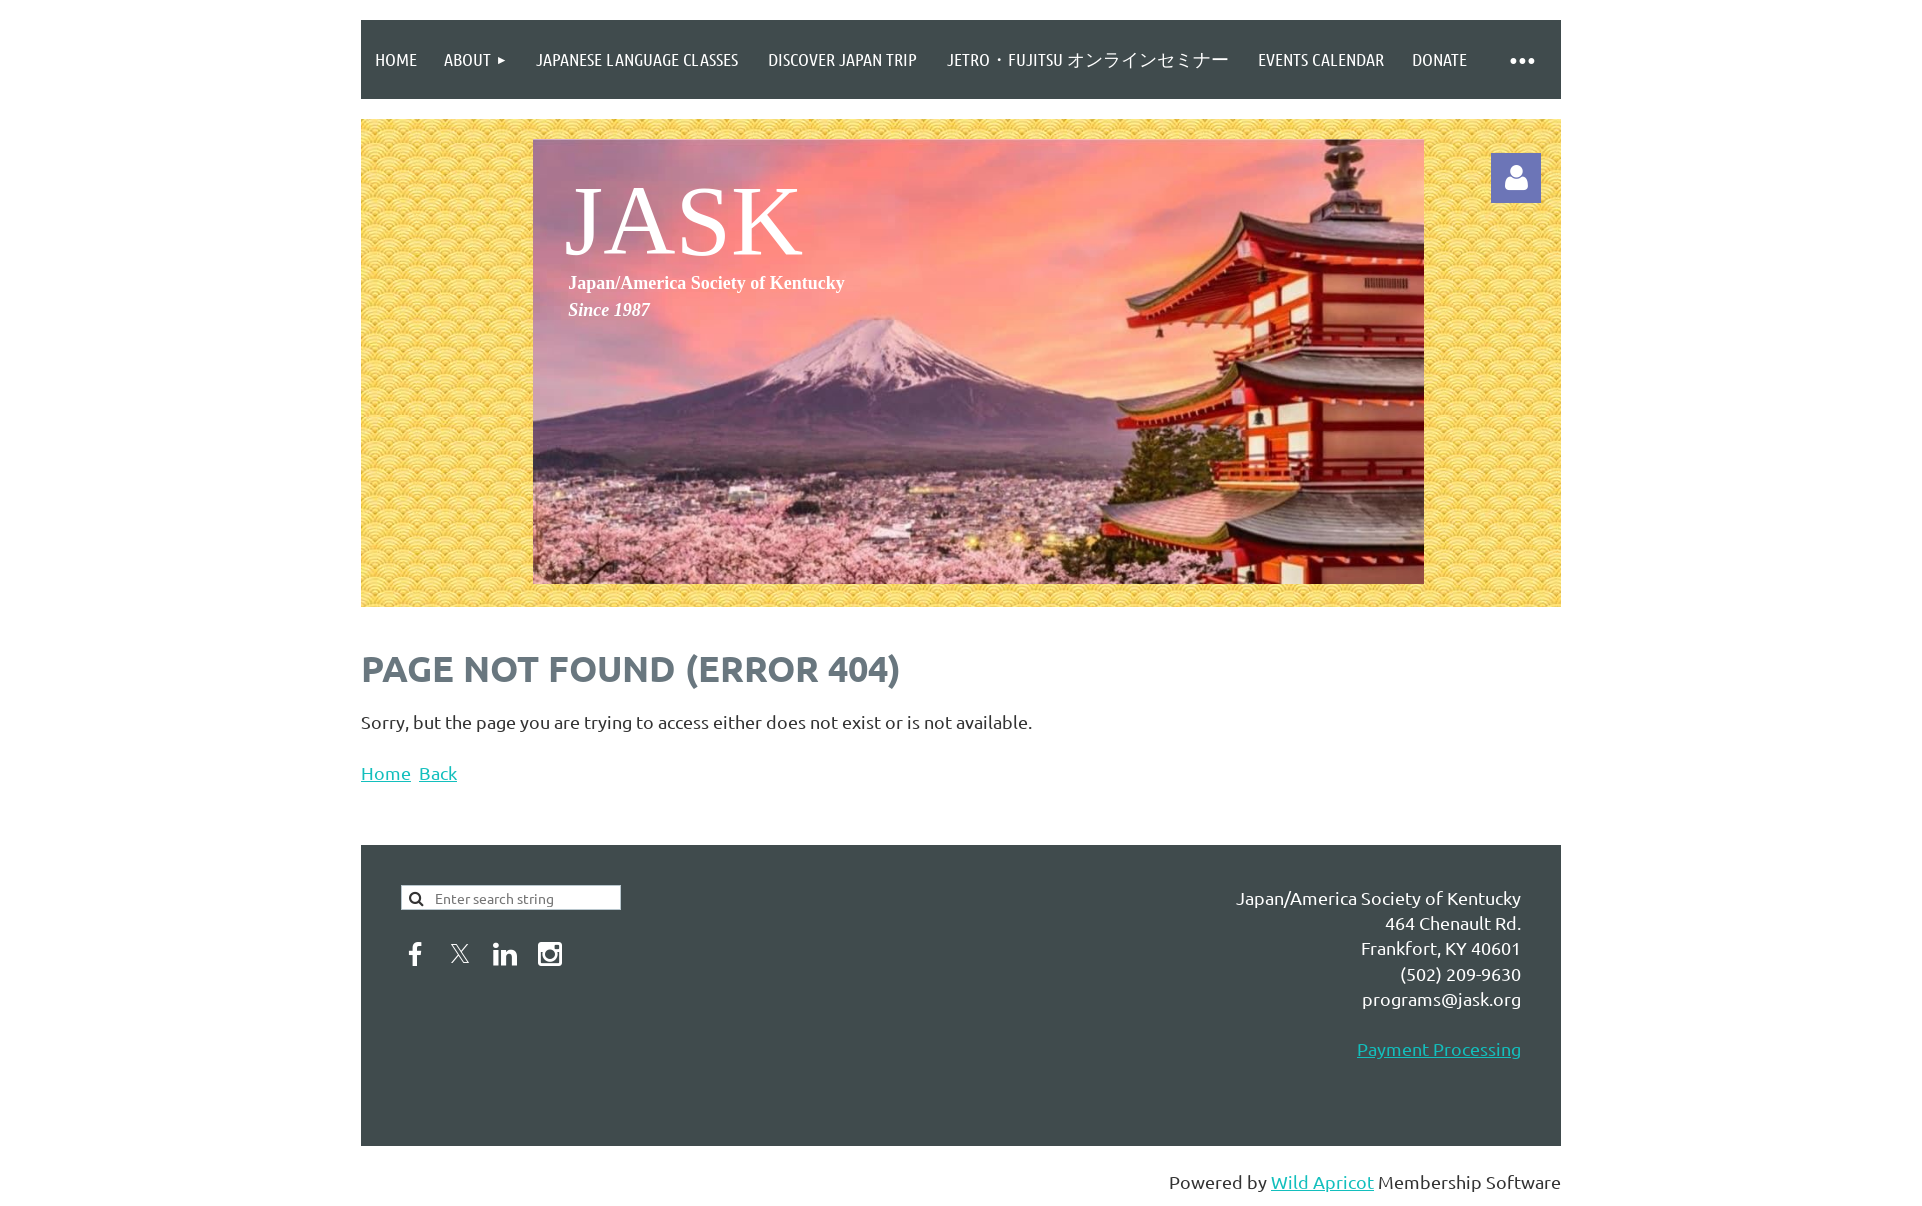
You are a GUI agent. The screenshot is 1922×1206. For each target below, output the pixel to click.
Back (438, 772)
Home (386, 772)
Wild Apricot (1322, 1181)
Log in (1516, 178)
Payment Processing (1439, 1048)
